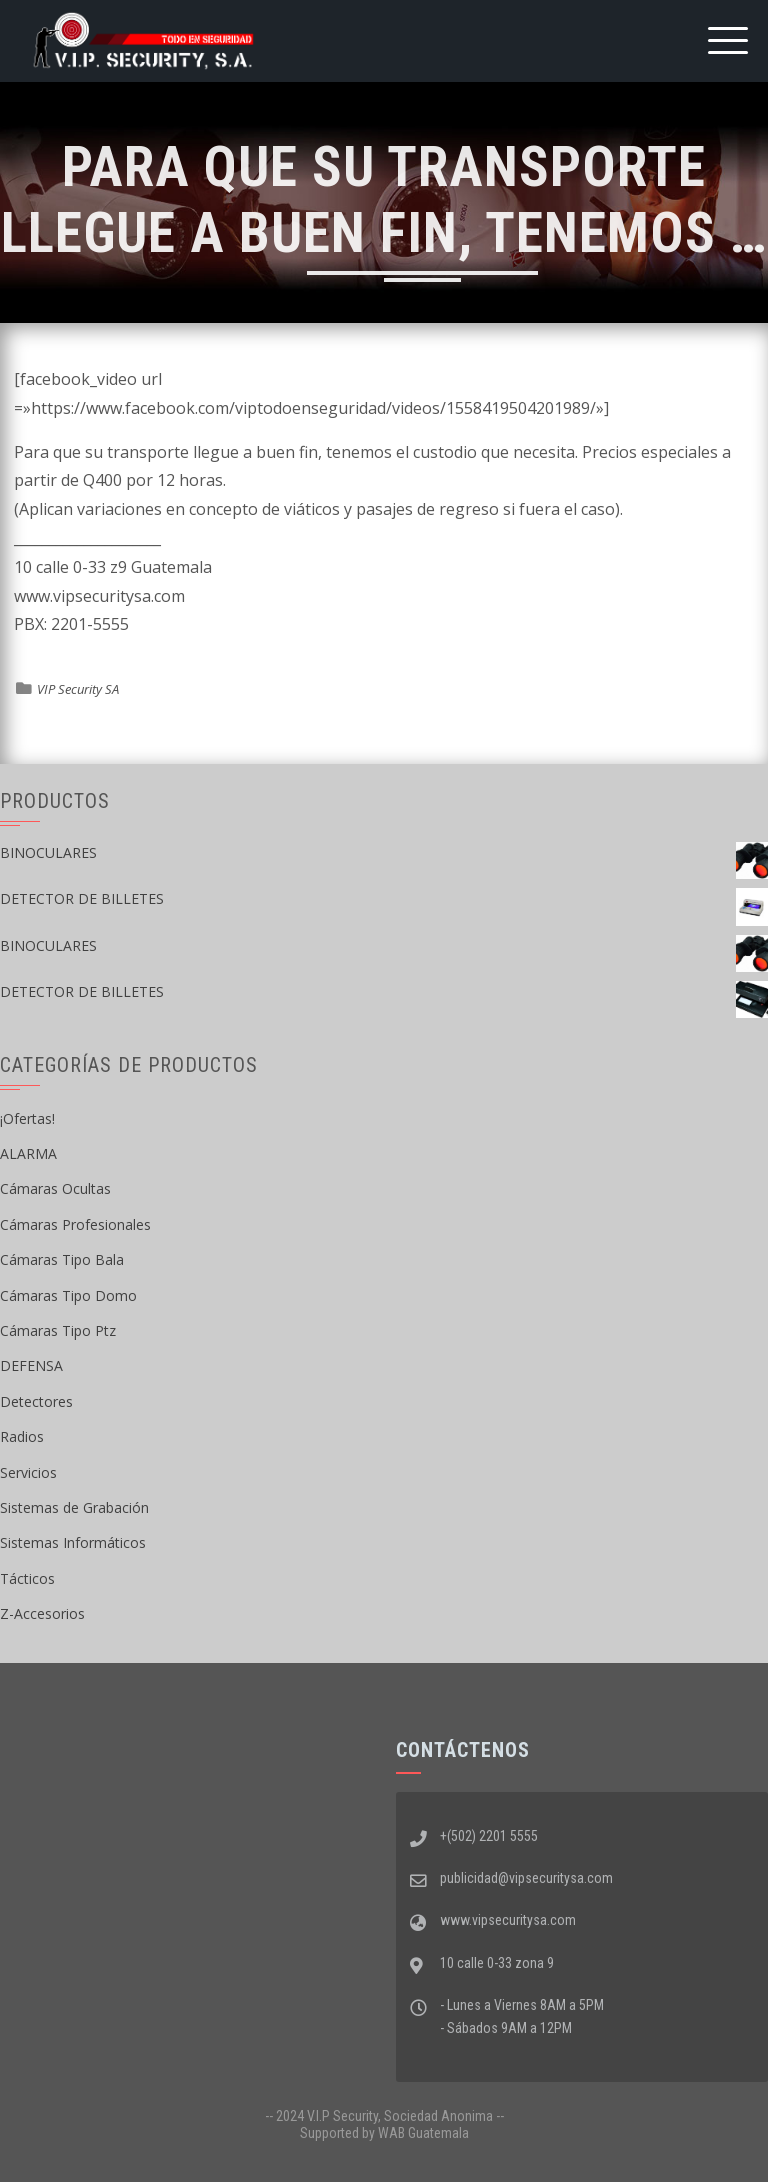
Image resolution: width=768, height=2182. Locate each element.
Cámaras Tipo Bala (62, 1259)
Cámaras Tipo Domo (68, 1295)
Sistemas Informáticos (73, 1542)
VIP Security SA (78, 689)
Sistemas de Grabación (74, 1507)
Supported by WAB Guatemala (384, 2133)
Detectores (36, 1401)
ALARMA (28, 1153)
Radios (22, 1436)
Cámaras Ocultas (55, 1188)
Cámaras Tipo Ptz (58, 1330)
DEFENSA (31, 1365)
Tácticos (27, 1578)
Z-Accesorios (42, 1613)
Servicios (28, 1472)
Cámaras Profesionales (75, 1224)
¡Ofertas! (27, 1118)
